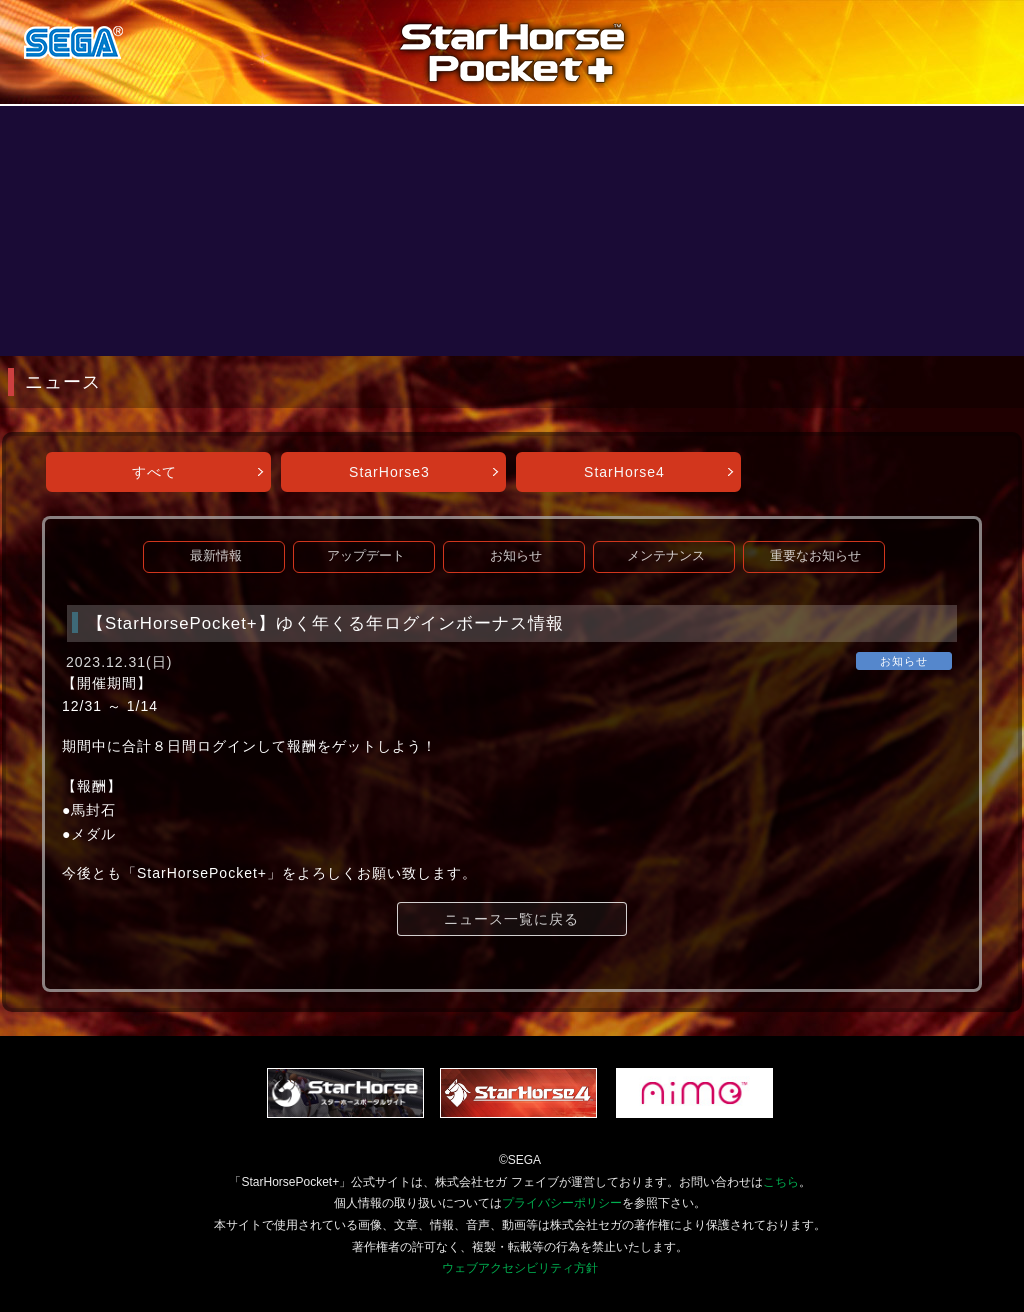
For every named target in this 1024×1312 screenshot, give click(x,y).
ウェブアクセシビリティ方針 (520, 1268)
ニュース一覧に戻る (511, 919)
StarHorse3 (389, 472)
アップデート (366, 556)
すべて (154, 472)
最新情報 (216, 556)
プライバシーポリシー (562, 1203)
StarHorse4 (624, 472)
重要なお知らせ (815, 556)
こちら (781, 1182)
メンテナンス (666, 556)
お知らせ (516, 556)
